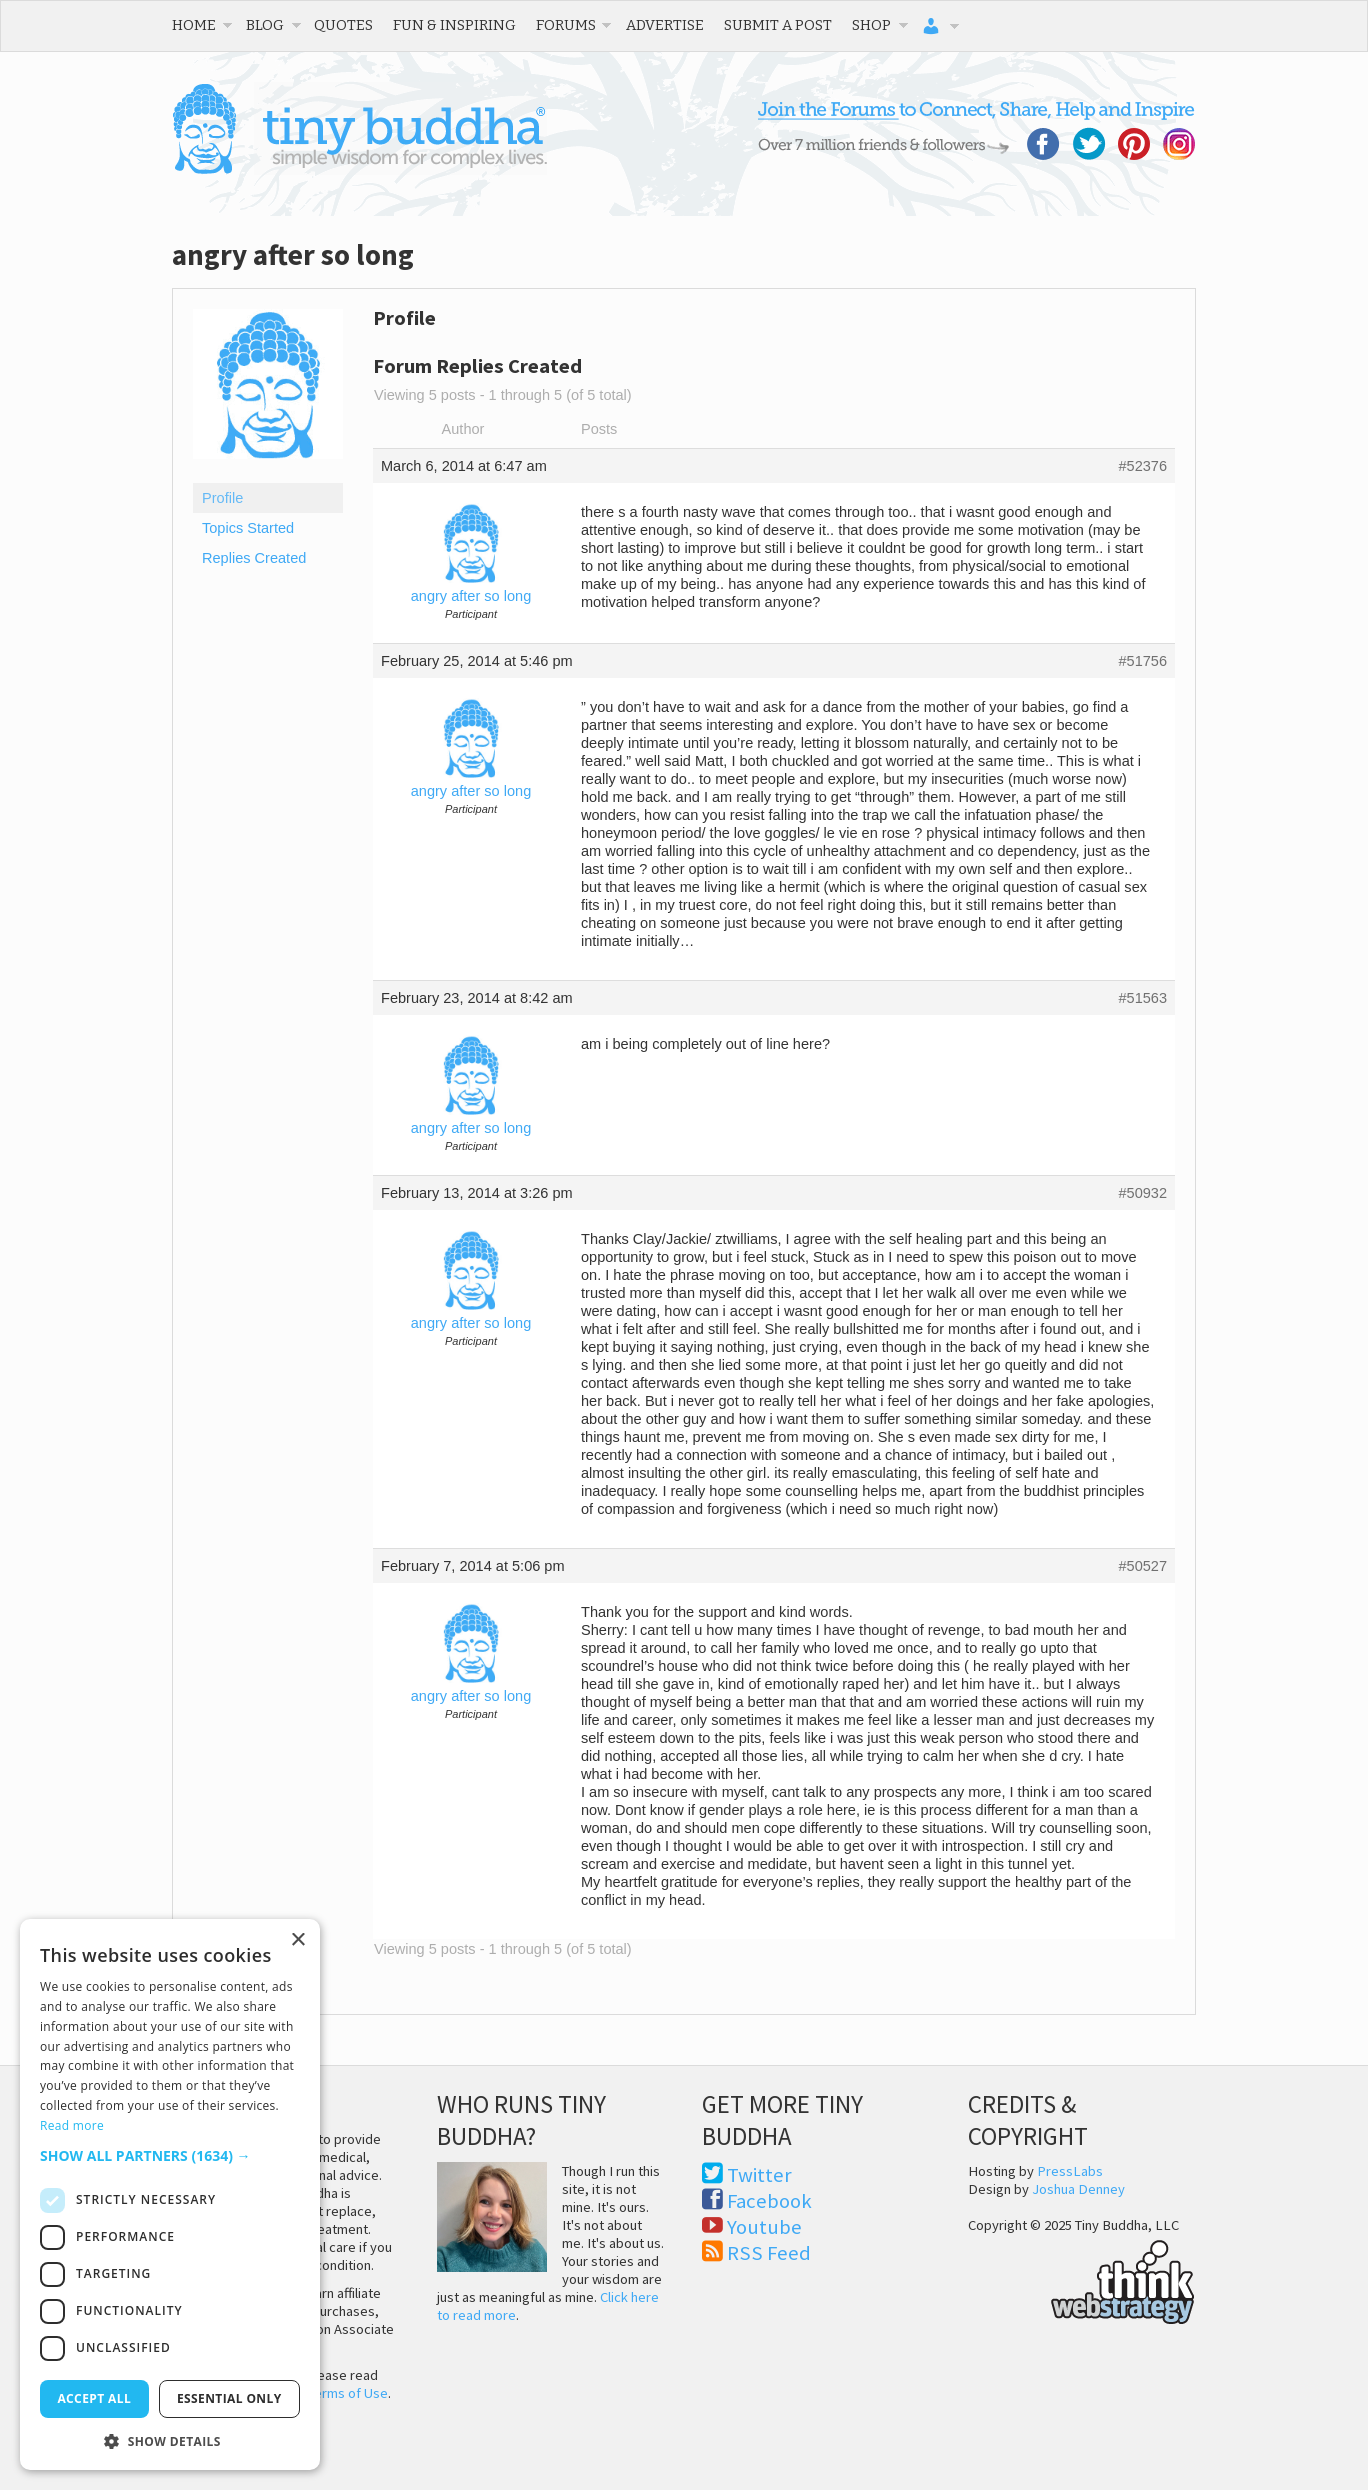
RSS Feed (769, 2253)
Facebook (769, 2201)
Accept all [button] (94, 2398)
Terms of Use (348, 2393)
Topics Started (248, 528)
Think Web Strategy (1081, 2279)
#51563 (1142, 998)
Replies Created (254, 558)
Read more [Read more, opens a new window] (72, 2125)
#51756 (1142, 661)
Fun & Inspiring (454, 25)
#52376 (1142, 466)
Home (194, 25)
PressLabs (1070, 2171)
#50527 (1142, 1566)
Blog (265, 25)
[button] (170, 2155)
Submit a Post (778, 25)
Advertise (665, 25)
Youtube (764, 2227)
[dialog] (170, 2194)
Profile (222, 498)
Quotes (343, 25)
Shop (871, 25)
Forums (566, 25)
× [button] (297, 1940)
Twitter (759, 2175)
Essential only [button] (229, 2398)
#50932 (1142, 1193)
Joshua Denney (1078, 2189)
